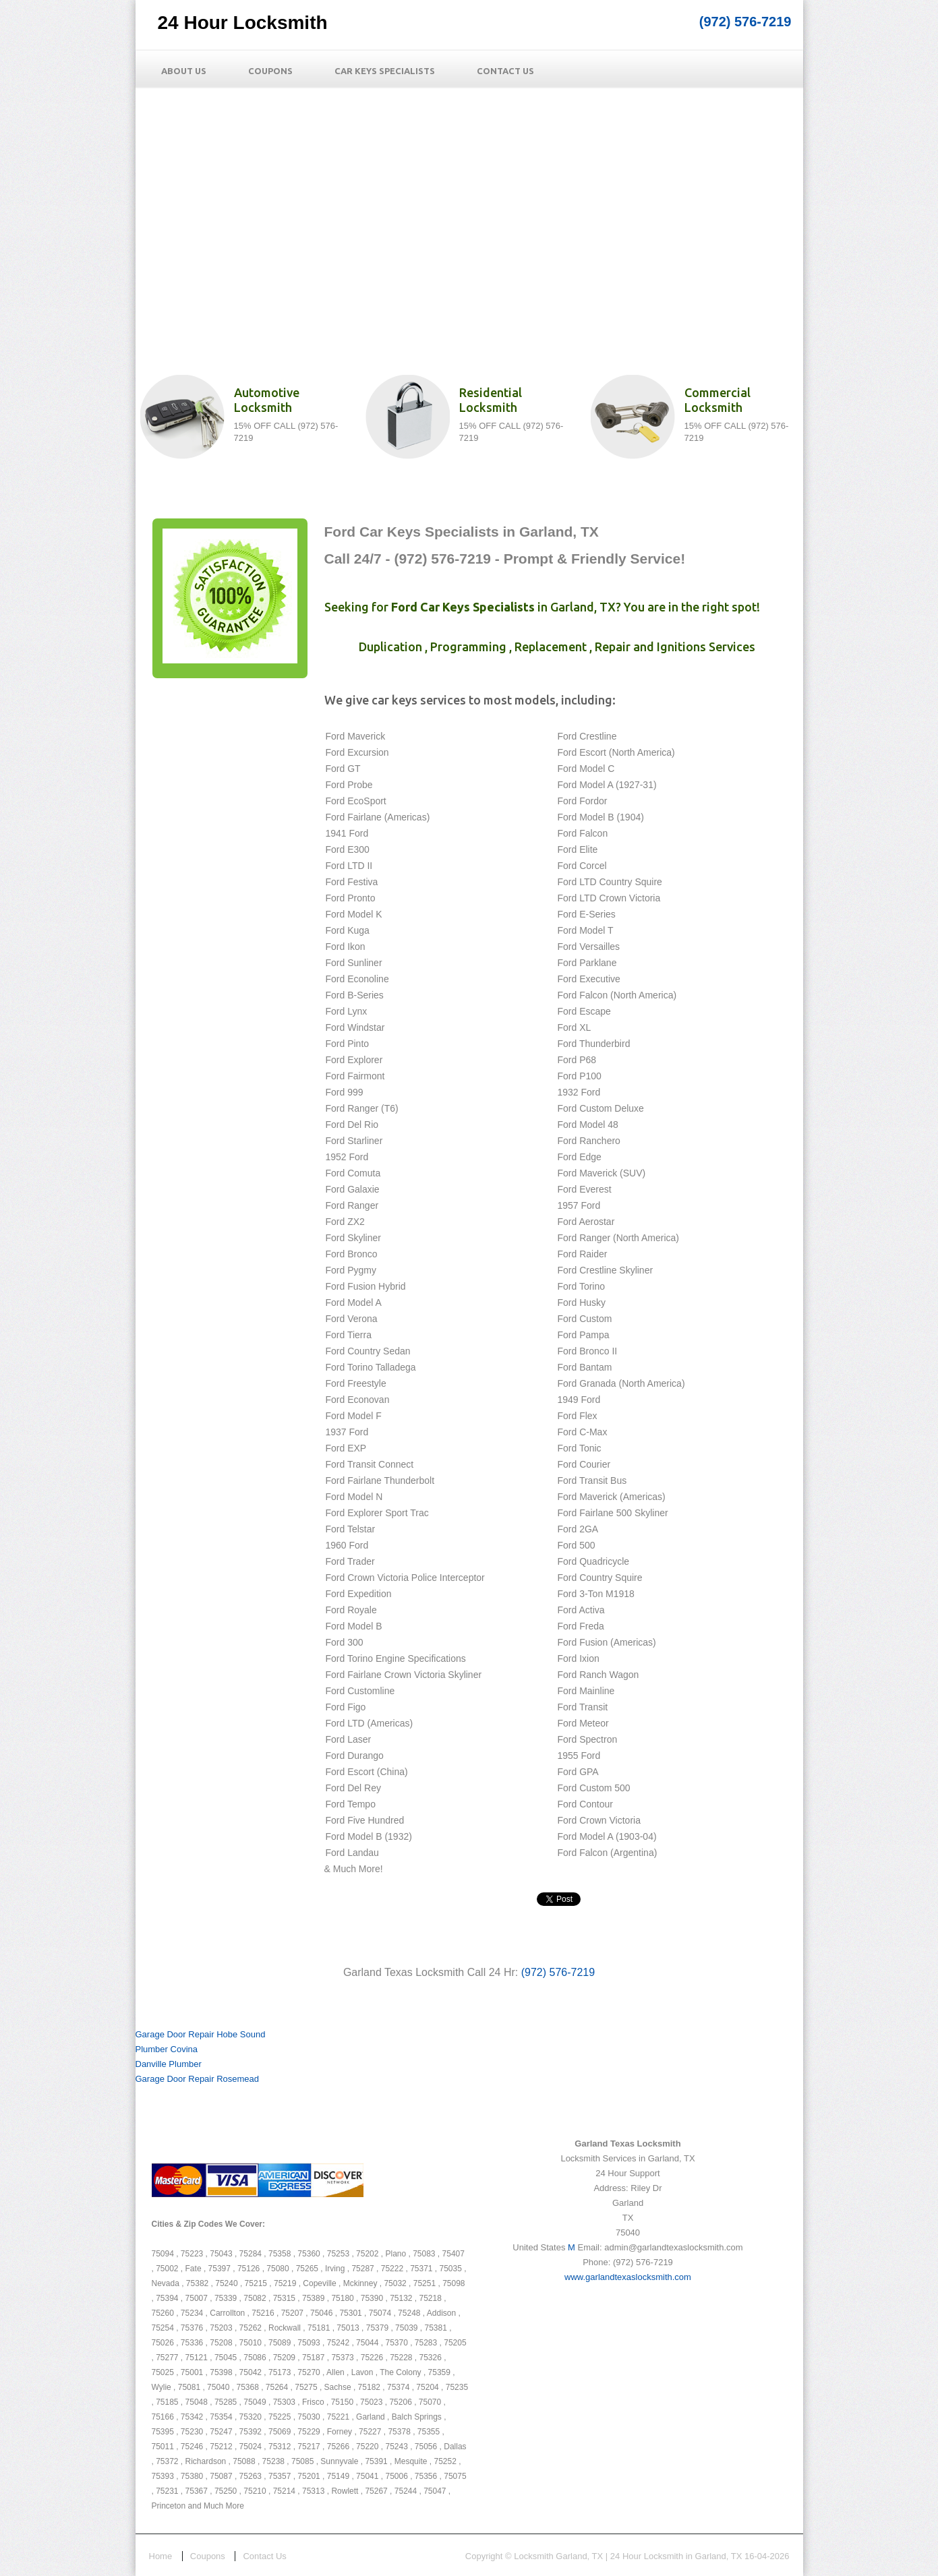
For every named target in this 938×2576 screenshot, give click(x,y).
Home (161, 2556)
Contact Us (505, 71)
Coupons (270, 71)
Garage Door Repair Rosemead (198, 2079)
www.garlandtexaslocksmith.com (627, 2277)
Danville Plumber (169, 2064)
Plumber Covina (167, 2049)
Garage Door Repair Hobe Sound (201, 2034)
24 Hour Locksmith (243, 22)
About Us (183, 71)
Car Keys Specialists (384, 71)
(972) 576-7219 (745, 21)
